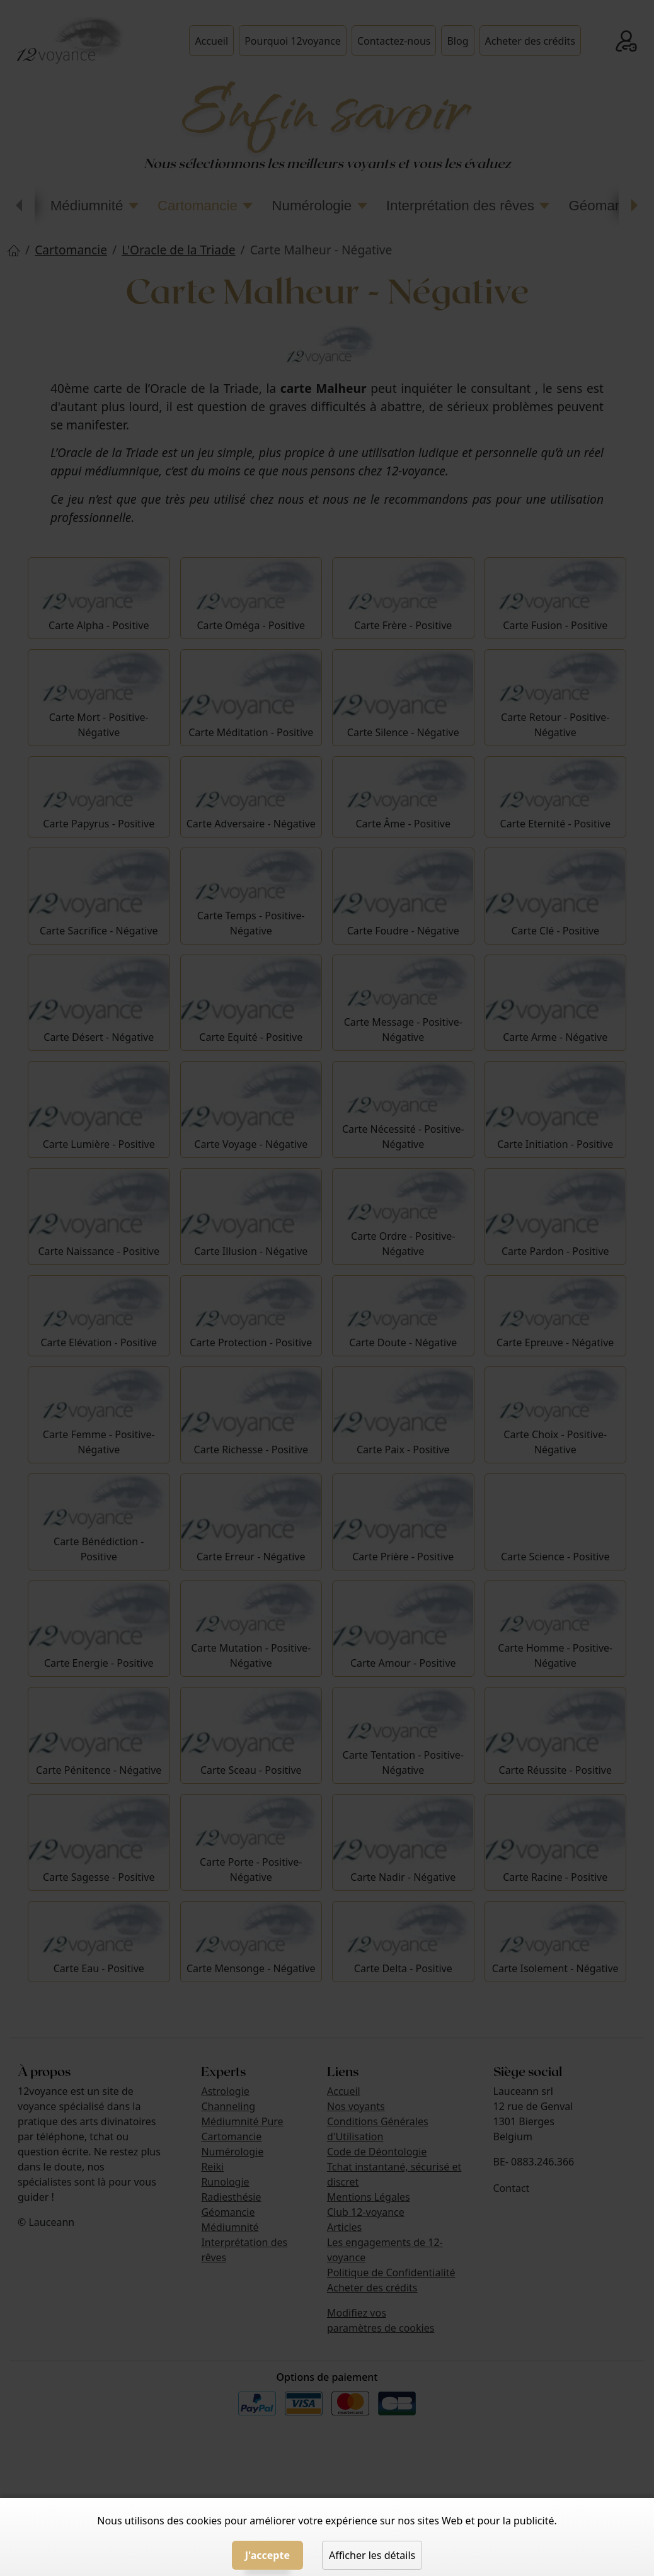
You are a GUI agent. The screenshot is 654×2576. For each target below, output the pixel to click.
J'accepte (267, 2555)
